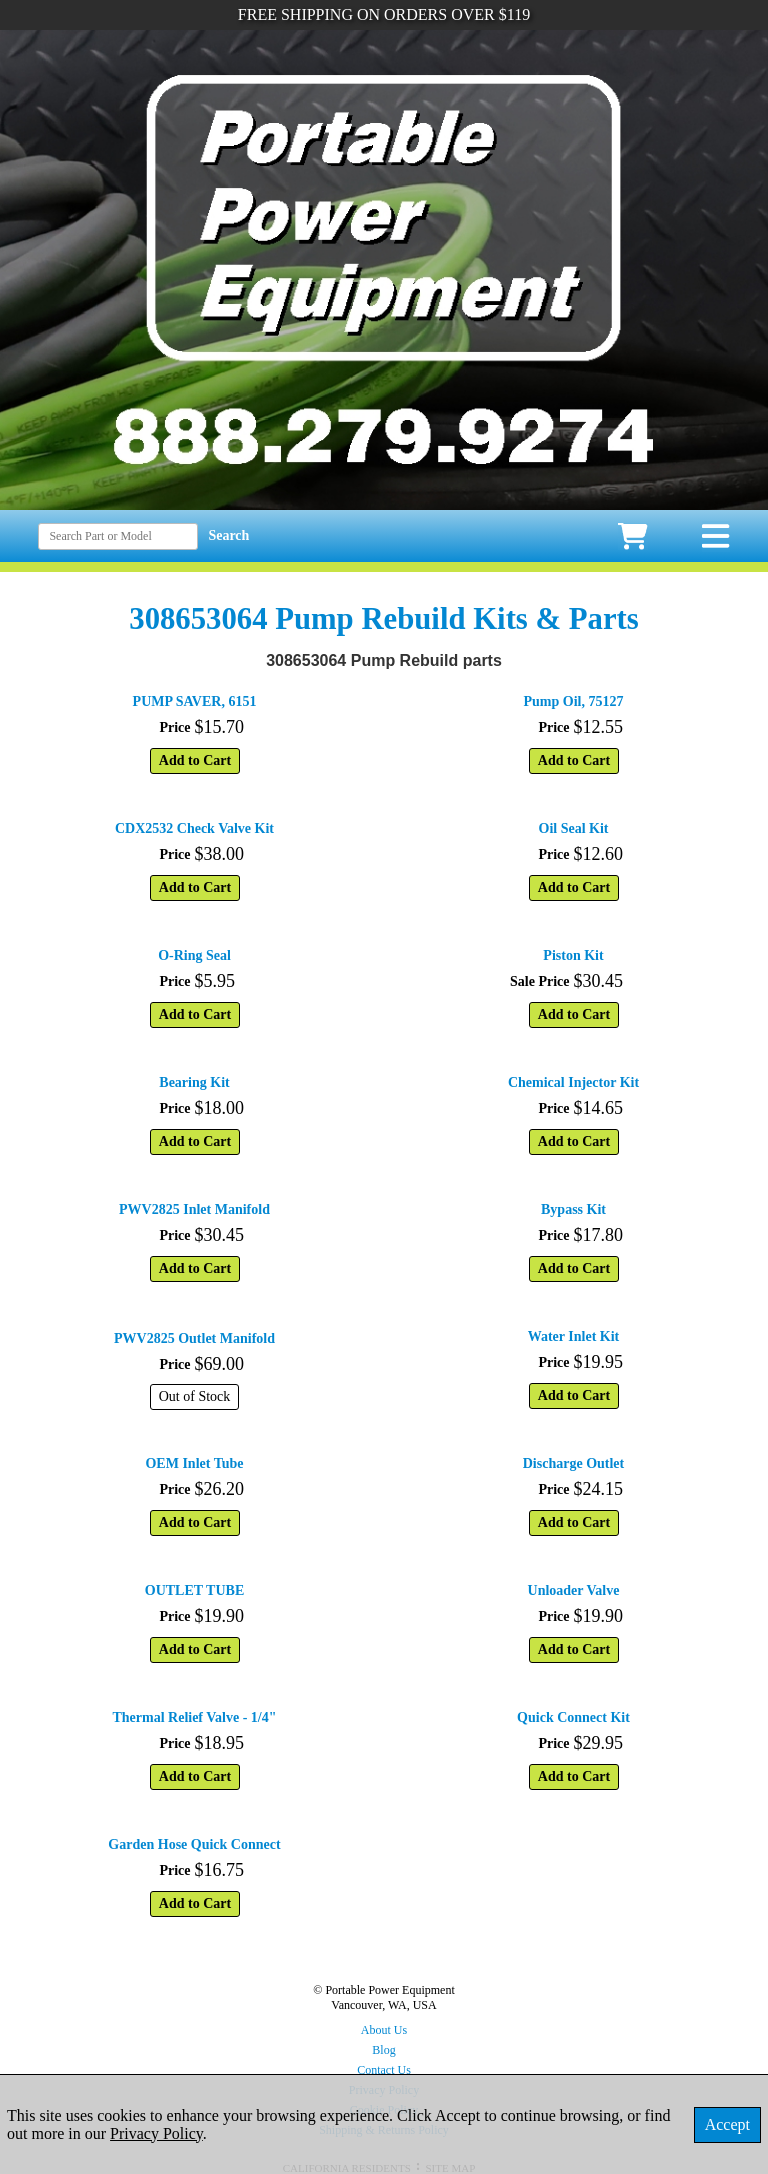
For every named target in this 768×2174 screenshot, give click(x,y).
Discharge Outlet (573, 1463)
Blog (383, 2050)
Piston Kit (573, 955)
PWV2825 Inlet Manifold (194, 1209)
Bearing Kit (194, 1082)
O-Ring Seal (194, 955)
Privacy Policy (156, 2133)
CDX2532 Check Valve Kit (194, 828)
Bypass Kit (573, 1209)
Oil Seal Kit (574, 828)
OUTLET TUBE (194, 1590)
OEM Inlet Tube (194, 1463)
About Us (384, 2030)
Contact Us (384, 2070)
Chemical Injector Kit (573, 1082)
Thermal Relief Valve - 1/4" (194, 1717)
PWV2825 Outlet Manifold (194, 1338)
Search (228, 535)
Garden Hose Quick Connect (194, 1844)
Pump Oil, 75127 (574, 701)
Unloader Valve (574, 1590)
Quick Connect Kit (573, 1717)
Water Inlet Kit (574, 1336)
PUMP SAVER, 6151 (195, 701)
